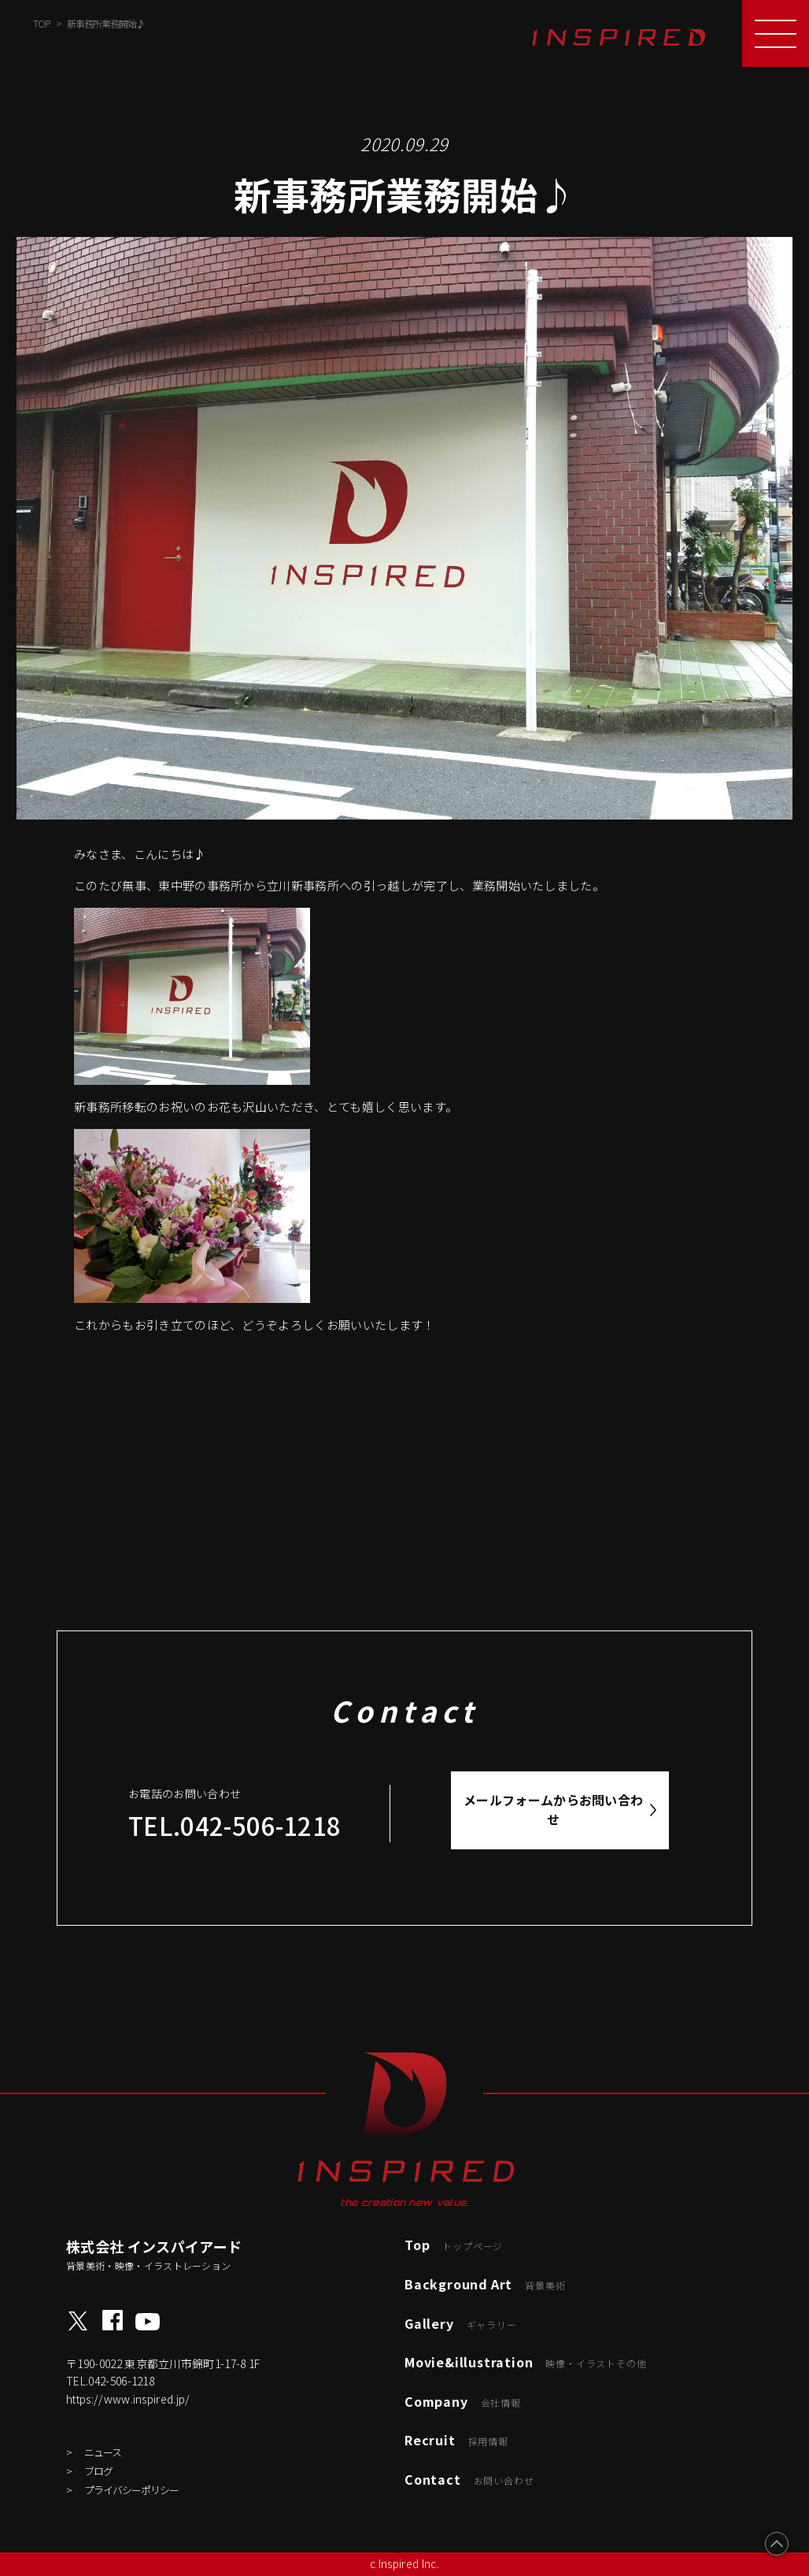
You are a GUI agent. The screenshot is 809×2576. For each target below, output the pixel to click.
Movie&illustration (525, 2361)
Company (462, 2401)
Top (453, 2244)
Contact (469, 2479)
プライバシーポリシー (131, 2489)
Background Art (484, 2283)
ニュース (102, 2452)
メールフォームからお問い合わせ (554, 1810)
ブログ (98, 2470)
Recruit (456, 2439)
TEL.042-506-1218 (234, 1825)
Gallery (460, 2323)
